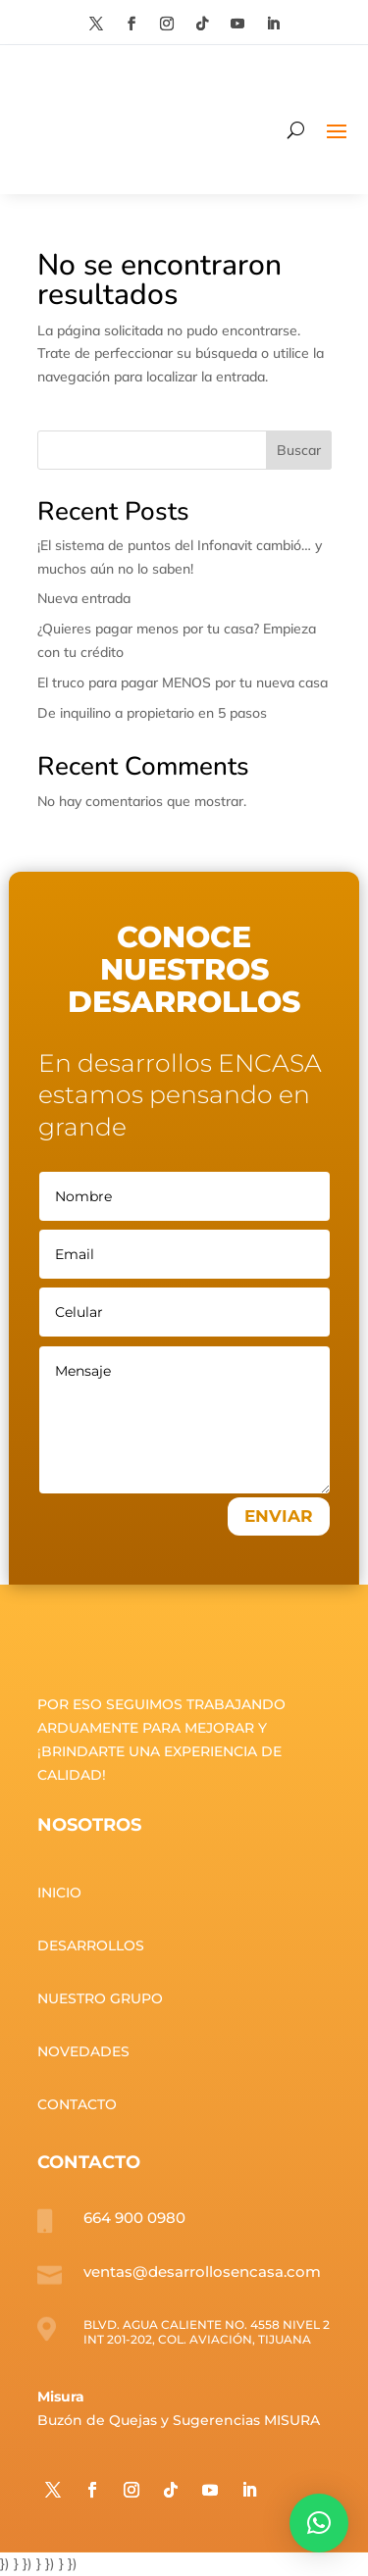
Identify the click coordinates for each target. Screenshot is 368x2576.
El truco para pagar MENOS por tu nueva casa (182, 682)
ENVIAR (278, 1516)
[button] (318, 2523)
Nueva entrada (84, 598)
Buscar (299, 450)
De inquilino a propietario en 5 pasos (152, 713)
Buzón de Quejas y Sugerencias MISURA (178, 2420)
